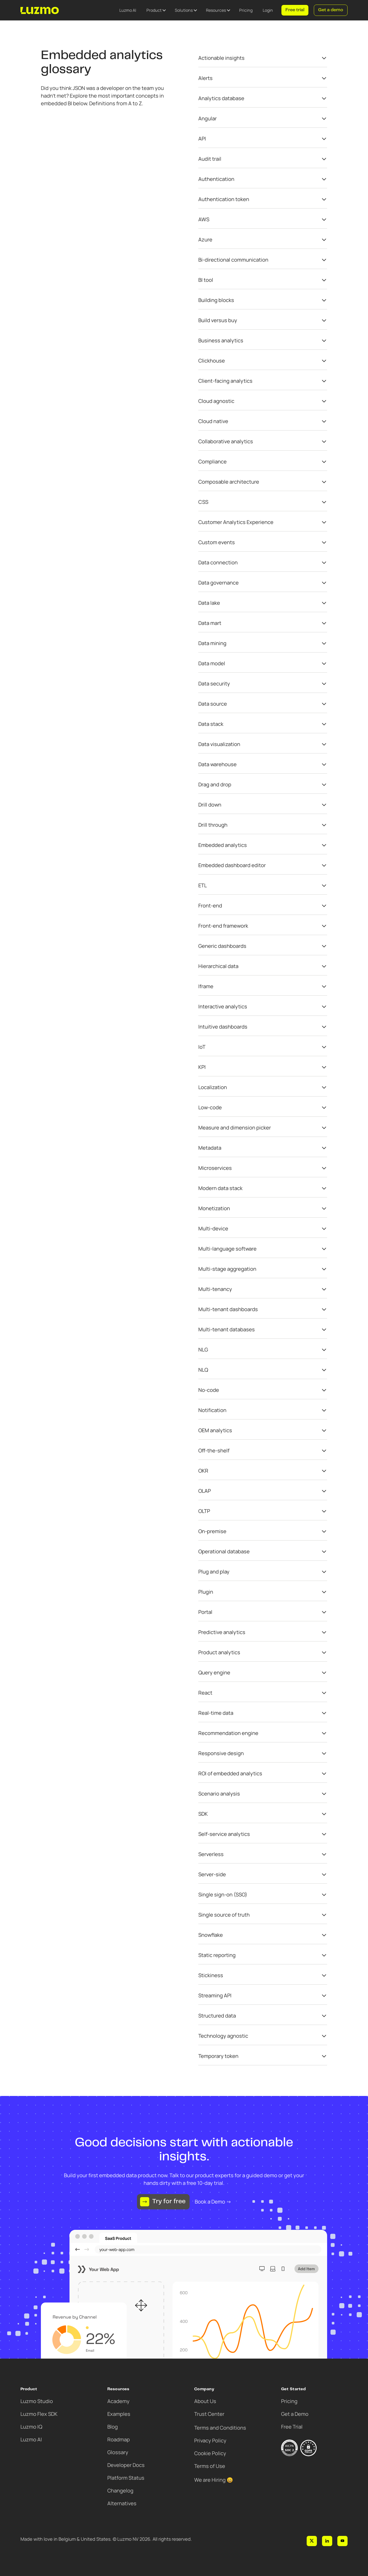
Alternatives (121, 2503)
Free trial (294, 10)
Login (268, 10)
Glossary (117, 2452)
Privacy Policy (210, 2440)
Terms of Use (209, 2466)
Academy (118, 2401)
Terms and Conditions (220, 2427)
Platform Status (125, 2477)
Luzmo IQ (31, 2426)
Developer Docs (126, 2465)
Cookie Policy (210, 2453)
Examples (118, 2413)
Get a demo (330, 10)
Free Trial (292, 2426)
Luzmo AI (127, 10)
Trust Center (209, 2413)
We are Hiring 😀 (213, 2479)
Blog (112, 2426)
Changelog (120, 2490)
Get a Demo (294, 2413)
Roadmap (118, 2439)
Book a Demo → (213, 2201)
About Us (205, 2401)
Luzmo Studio (36, 2401)
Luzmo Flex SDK (38, 2413)
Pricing (245, 10)
